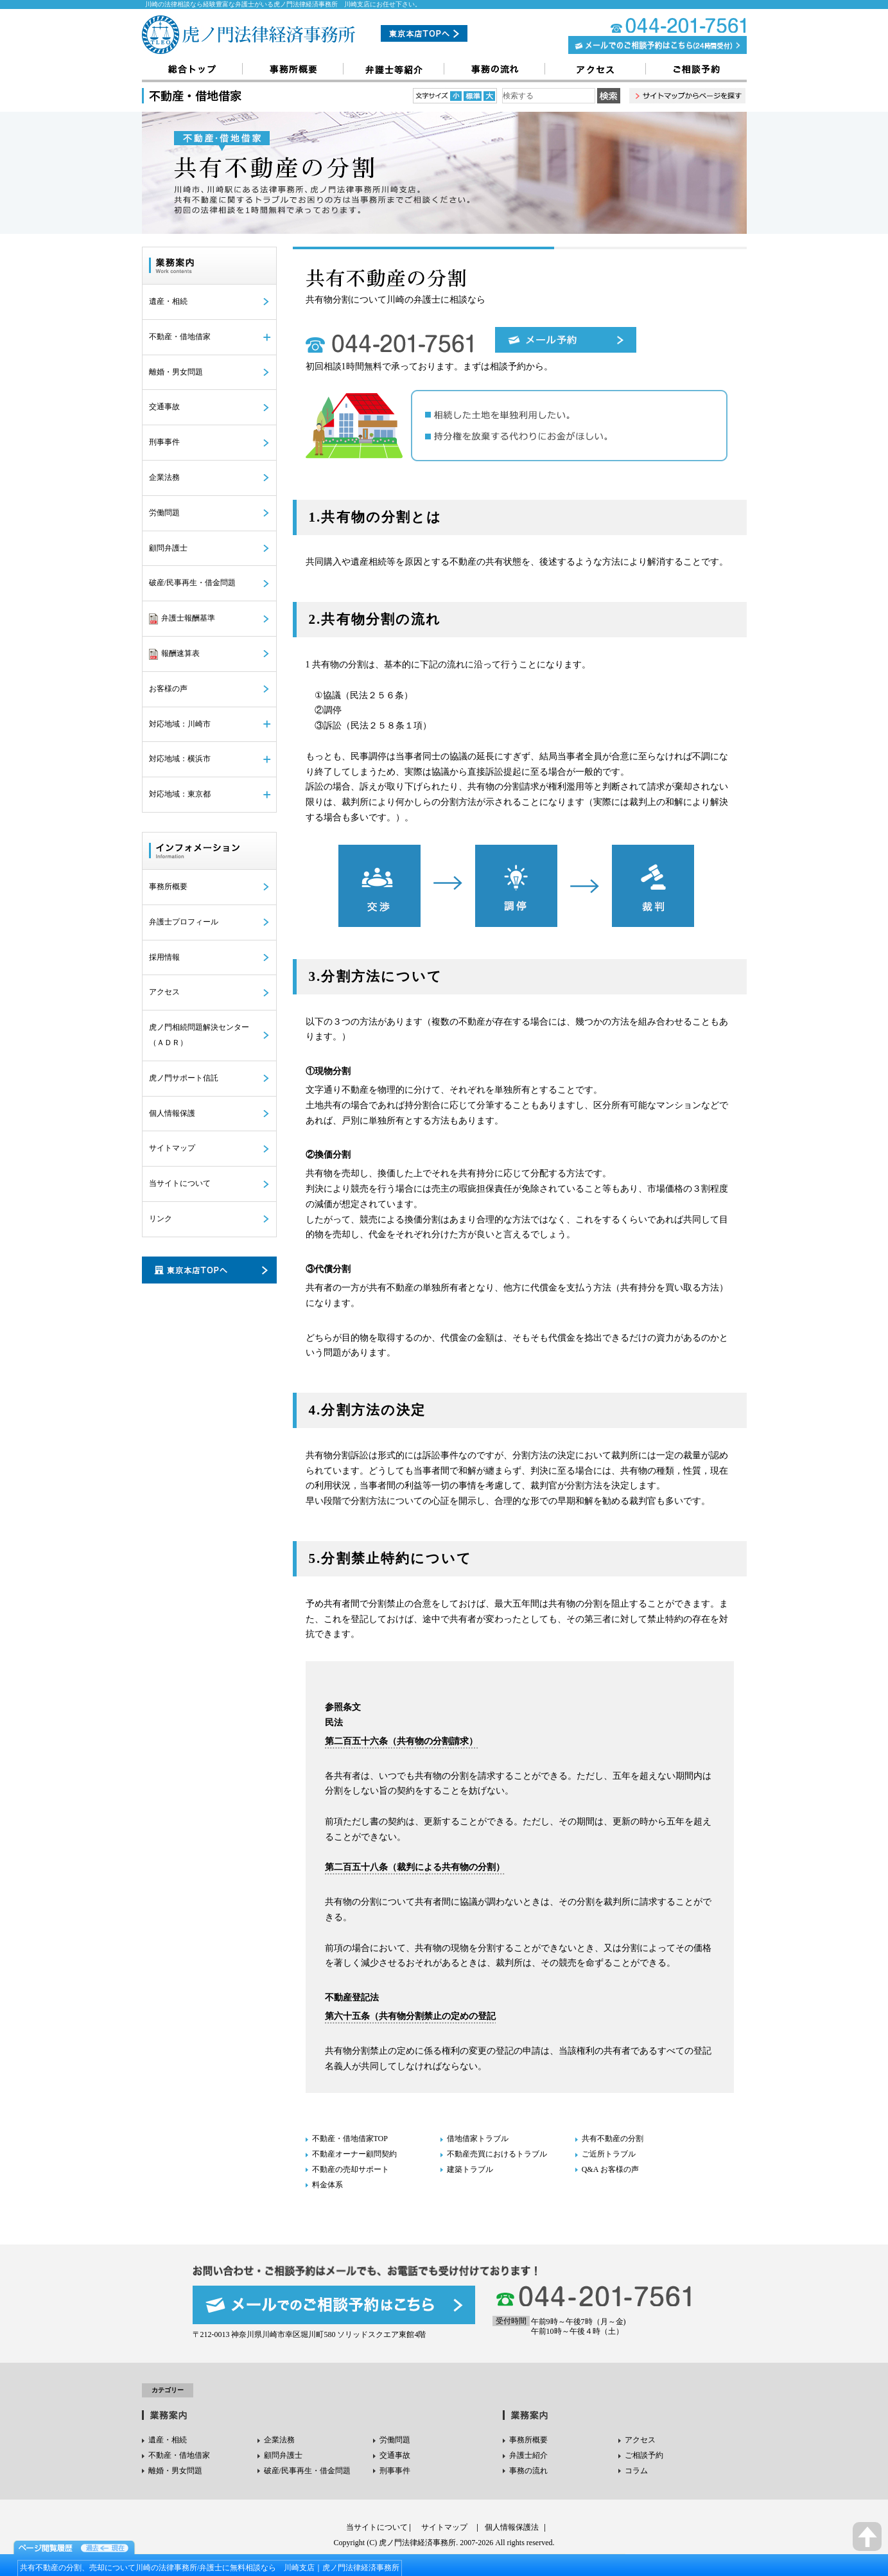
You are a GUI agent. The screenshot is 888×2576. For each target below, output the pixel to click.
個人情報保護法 (512, 2527)
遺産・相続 (168, 301)
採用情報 (164, 957)
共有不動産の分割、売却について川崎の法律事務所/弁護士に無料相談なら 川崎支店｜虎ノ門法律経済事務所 (209, 2567)
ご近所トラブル (609, 2153)
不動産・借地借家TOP (350, 2138)
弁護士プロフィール (183, 921)
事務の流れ (528, 2470)
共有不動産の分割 (612, 2138)
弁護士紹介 (528, 2455)
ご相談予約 (644, 2455)
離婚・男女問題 (176, 371)
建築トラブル (470, 2169)
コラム (636, 2470)
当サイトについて (180, 1183)
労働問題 (164, 512)
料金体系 (327, 2184)
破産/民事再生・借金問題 (192, 582)
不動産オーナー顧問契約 (354, 2153)
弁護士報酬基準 (182, 618)
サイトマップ (172, 1147)
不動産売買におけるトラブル (497, 2153)
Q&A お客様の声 (610, 2169)
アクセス (164, 991)
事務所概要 (168, 886)
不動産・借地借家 (179, 2455)
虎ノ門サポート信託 (183, 1077)
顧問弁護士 (168, 547)
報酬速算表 (174, 654)
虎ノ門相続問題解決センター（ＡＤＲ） (199, 1035)
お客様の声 (168, 688)
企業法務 (164, 477)
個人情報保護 (172, 1113)
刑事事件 (164, 441)
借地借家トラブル (478, 2138)
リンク (160, 1218)
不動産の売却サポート (350, 2169)
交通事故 (164, 406)
